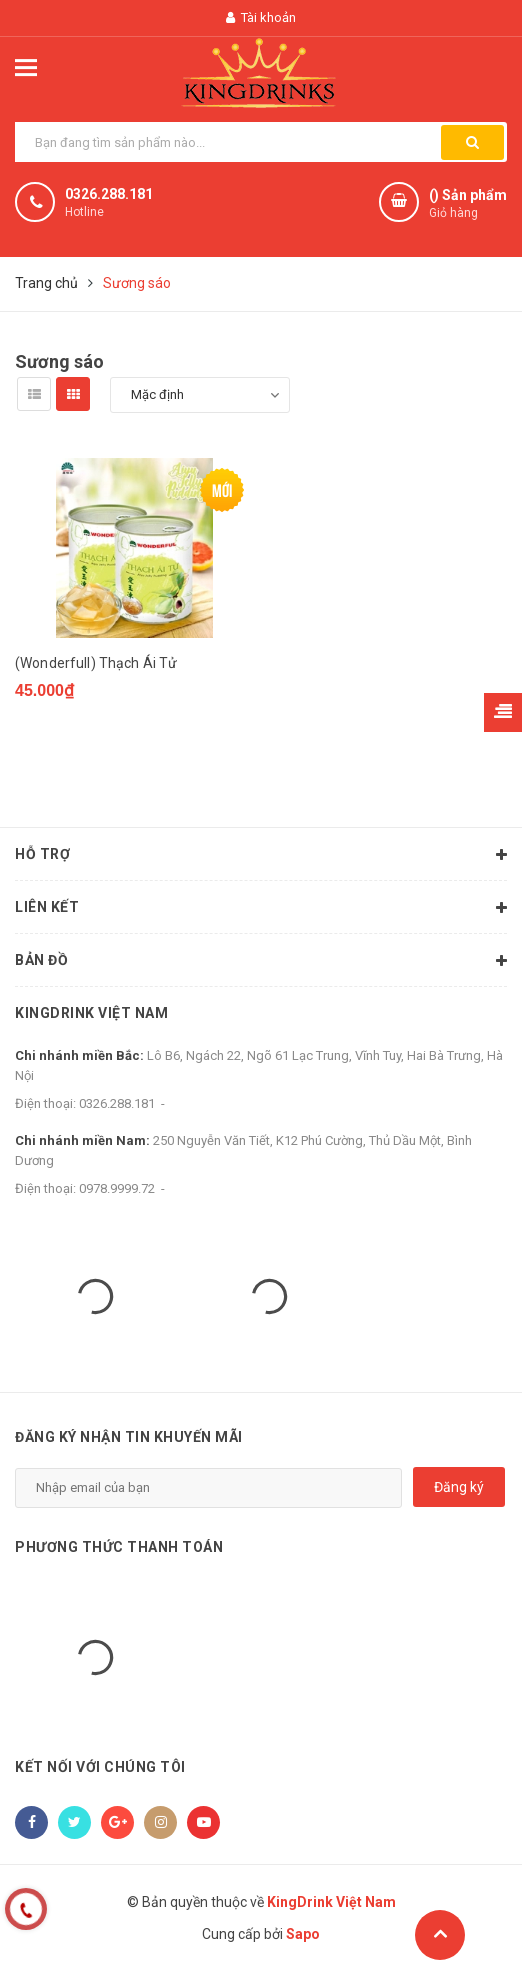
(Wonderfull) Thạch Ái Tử (96, 663)
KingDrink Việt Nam (91, 1014)
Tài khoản (261, 17)
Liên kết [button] (261, 909)
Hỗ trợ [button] (261, 856)
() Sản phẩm (468, 204)
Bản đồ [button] (261, 962)
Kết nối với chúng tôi (100, 1768)
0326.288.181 (109, 194)
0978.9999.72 (117, 1189)
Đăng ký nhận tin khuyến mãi (129, 1438)
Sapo (303, 1935)
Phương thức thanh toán (119, 1547)
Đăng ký (459, 1487)
